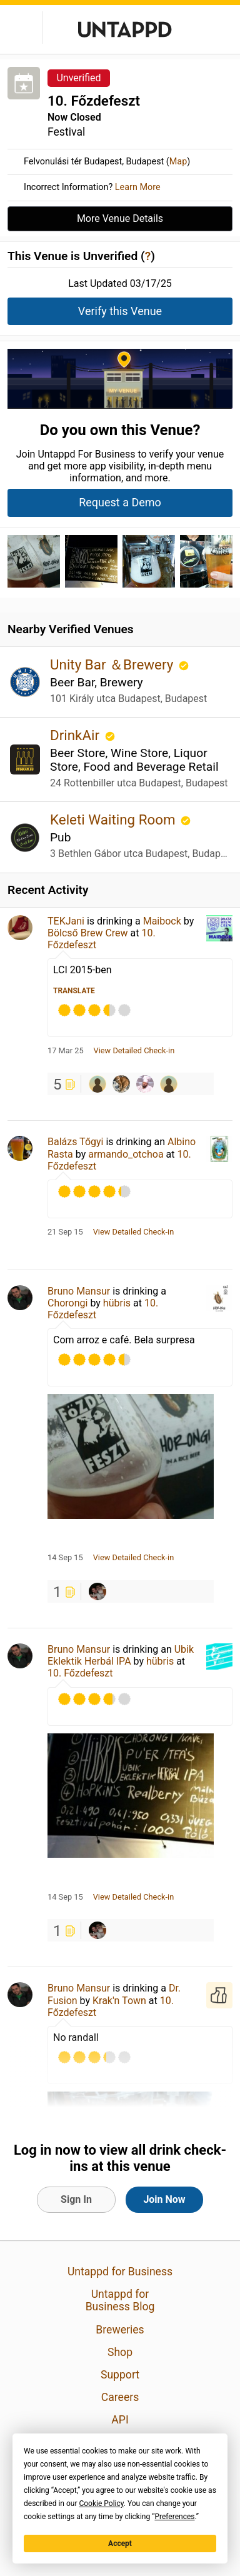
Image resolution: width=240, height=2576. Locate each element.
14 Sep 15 (65, 1557)
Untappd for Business (120, 2271)
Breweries (120, 2329)
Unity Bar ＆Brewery (113, 664)
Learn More (138, 187)
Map (178, 161)
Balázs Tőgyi (75, 1142)
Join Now (164, 2199)
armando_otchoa (125, 1154)
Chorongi (68, 1303)
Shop (120, 2352)
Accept (120, 2543)
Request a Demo (120, 502)
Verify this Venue (120, 311)
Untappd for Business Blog (120, 2300)
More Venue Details (120, 218)
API (119, 2419)
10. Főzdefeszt (80, 1673)
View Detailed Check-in (134, 1050)
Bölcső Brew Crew (88, 933)
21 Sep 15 (65, 1232)
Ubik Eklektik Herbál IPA (121, 1655)
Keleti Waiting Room (114, 819)
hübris (117, 1303)
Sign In (76, 2199)
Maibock (162, 921)
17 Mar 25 (66, 1050)
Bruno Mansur (79, 1291)
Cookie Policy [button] (101, 2503)
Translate (74, 990)
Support (120, 2374)
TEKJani (66, 921)
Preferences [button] (174, 2516)
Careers (120, 2397)
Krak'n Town (119, 2001)
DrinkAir (76, 735)
